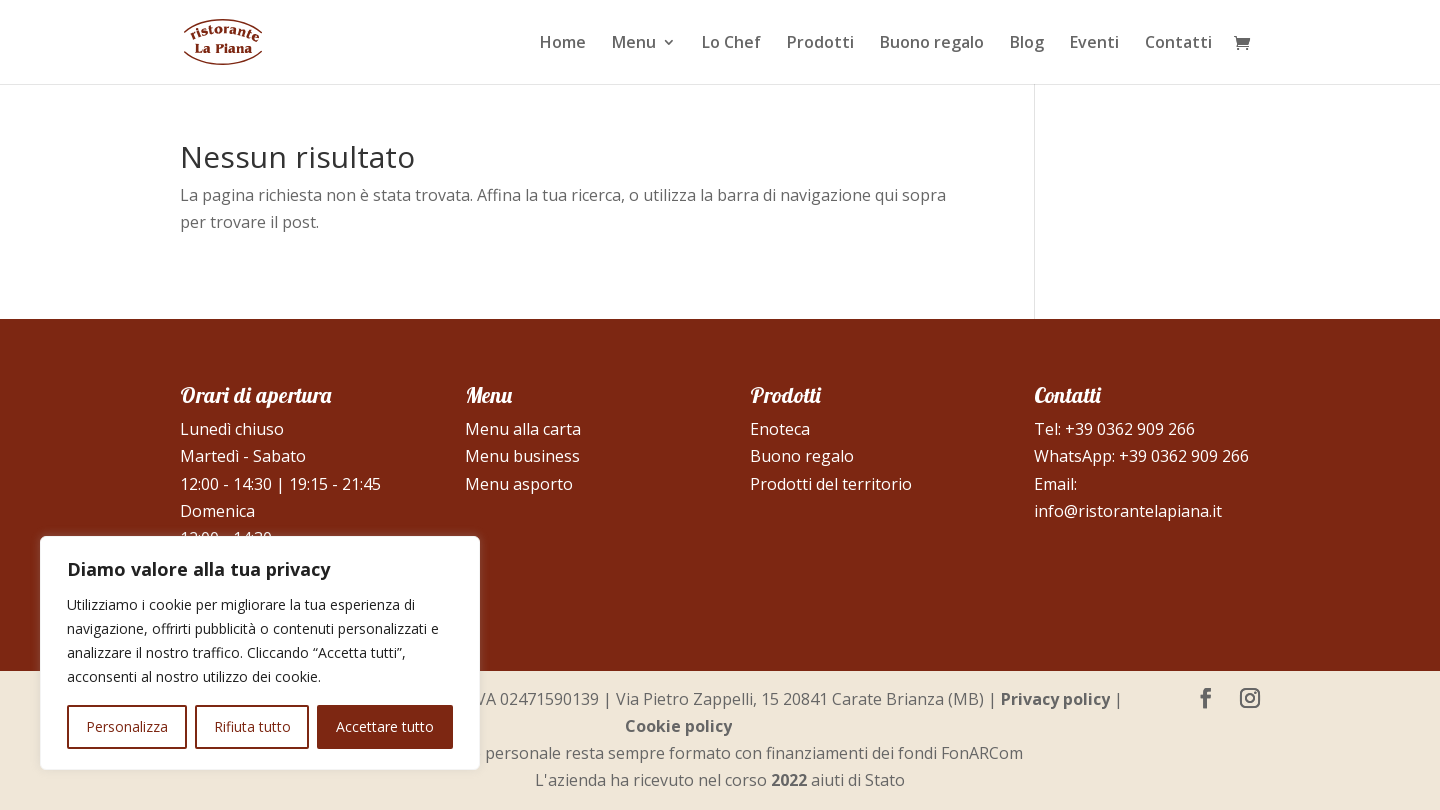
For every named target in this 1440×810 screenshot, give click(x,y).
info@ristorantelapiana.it (1128, 511)
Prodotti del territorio (831, 484)
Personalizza (127, 726)
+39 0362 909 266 (1130, 429)
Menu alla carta (523, 429)
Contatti (1178, 44)
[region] (260, 653)
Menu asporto (519, 484)
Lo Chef (731, 44)
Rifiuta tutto (252, 726)
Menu (634, 44)
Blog (1027, 44)
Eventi (1094, 44)
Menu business (522, 456)
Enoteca (780, 429)
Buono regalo (932, 44)
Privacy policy (1055, 699)
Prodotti (820, 44)
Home (563, 44)
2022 (789, 780)
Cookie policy (678, 726)
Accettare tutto (385, 726)
